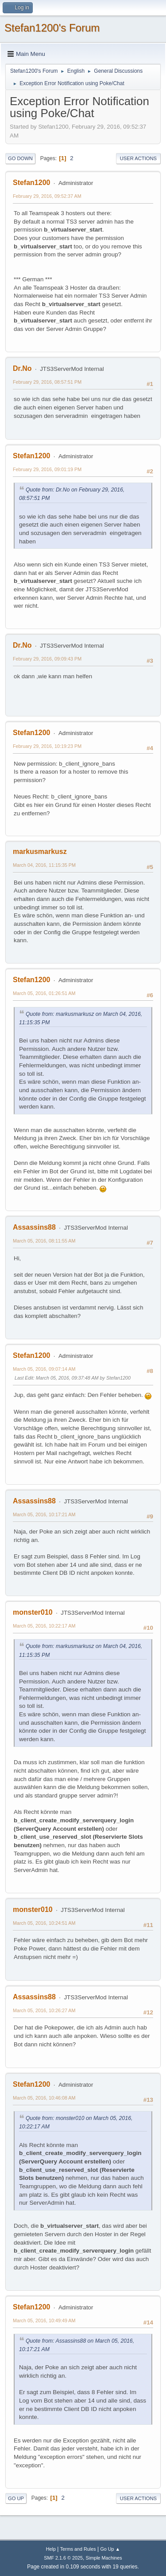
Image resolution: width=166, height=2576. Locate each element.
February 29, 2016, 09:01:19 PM (47, 469)
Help (51, 2549)
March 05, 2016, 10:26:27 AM (44, 2010)
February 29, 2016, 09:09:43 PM (47, 658)
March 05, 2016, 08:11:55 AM (44, 1240)
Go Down (20, 158)
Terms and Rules (78, 2549)
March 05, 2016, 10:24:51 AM (44, 1923)
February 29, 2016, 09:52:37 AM (47, 196)
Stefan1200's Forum (52, 28)
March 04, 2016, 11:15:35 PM (44, 865)
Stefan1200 (31, 182)
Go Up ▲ (110, 2549)
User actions (138, 158)
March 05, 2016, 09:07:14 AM (44, 1369)
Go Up (16, 2498)
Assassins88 (34, 1227)
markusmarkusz (40, 851)
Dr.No (22, 368)
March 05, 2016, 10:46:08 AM (44, 2097)
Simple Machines (104, 2557)
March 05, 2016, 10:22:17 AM (44, 1625)
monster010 (33, 1612)
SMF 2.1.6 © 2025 (63, 2557)
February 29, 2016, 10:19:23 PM (47, 746)
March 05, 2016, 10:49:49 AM (44, 2320)
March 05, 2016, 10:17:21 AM (44, 1514)
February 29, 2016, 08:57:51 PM (47, 382)
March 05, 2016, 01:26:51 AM (44, 993)
